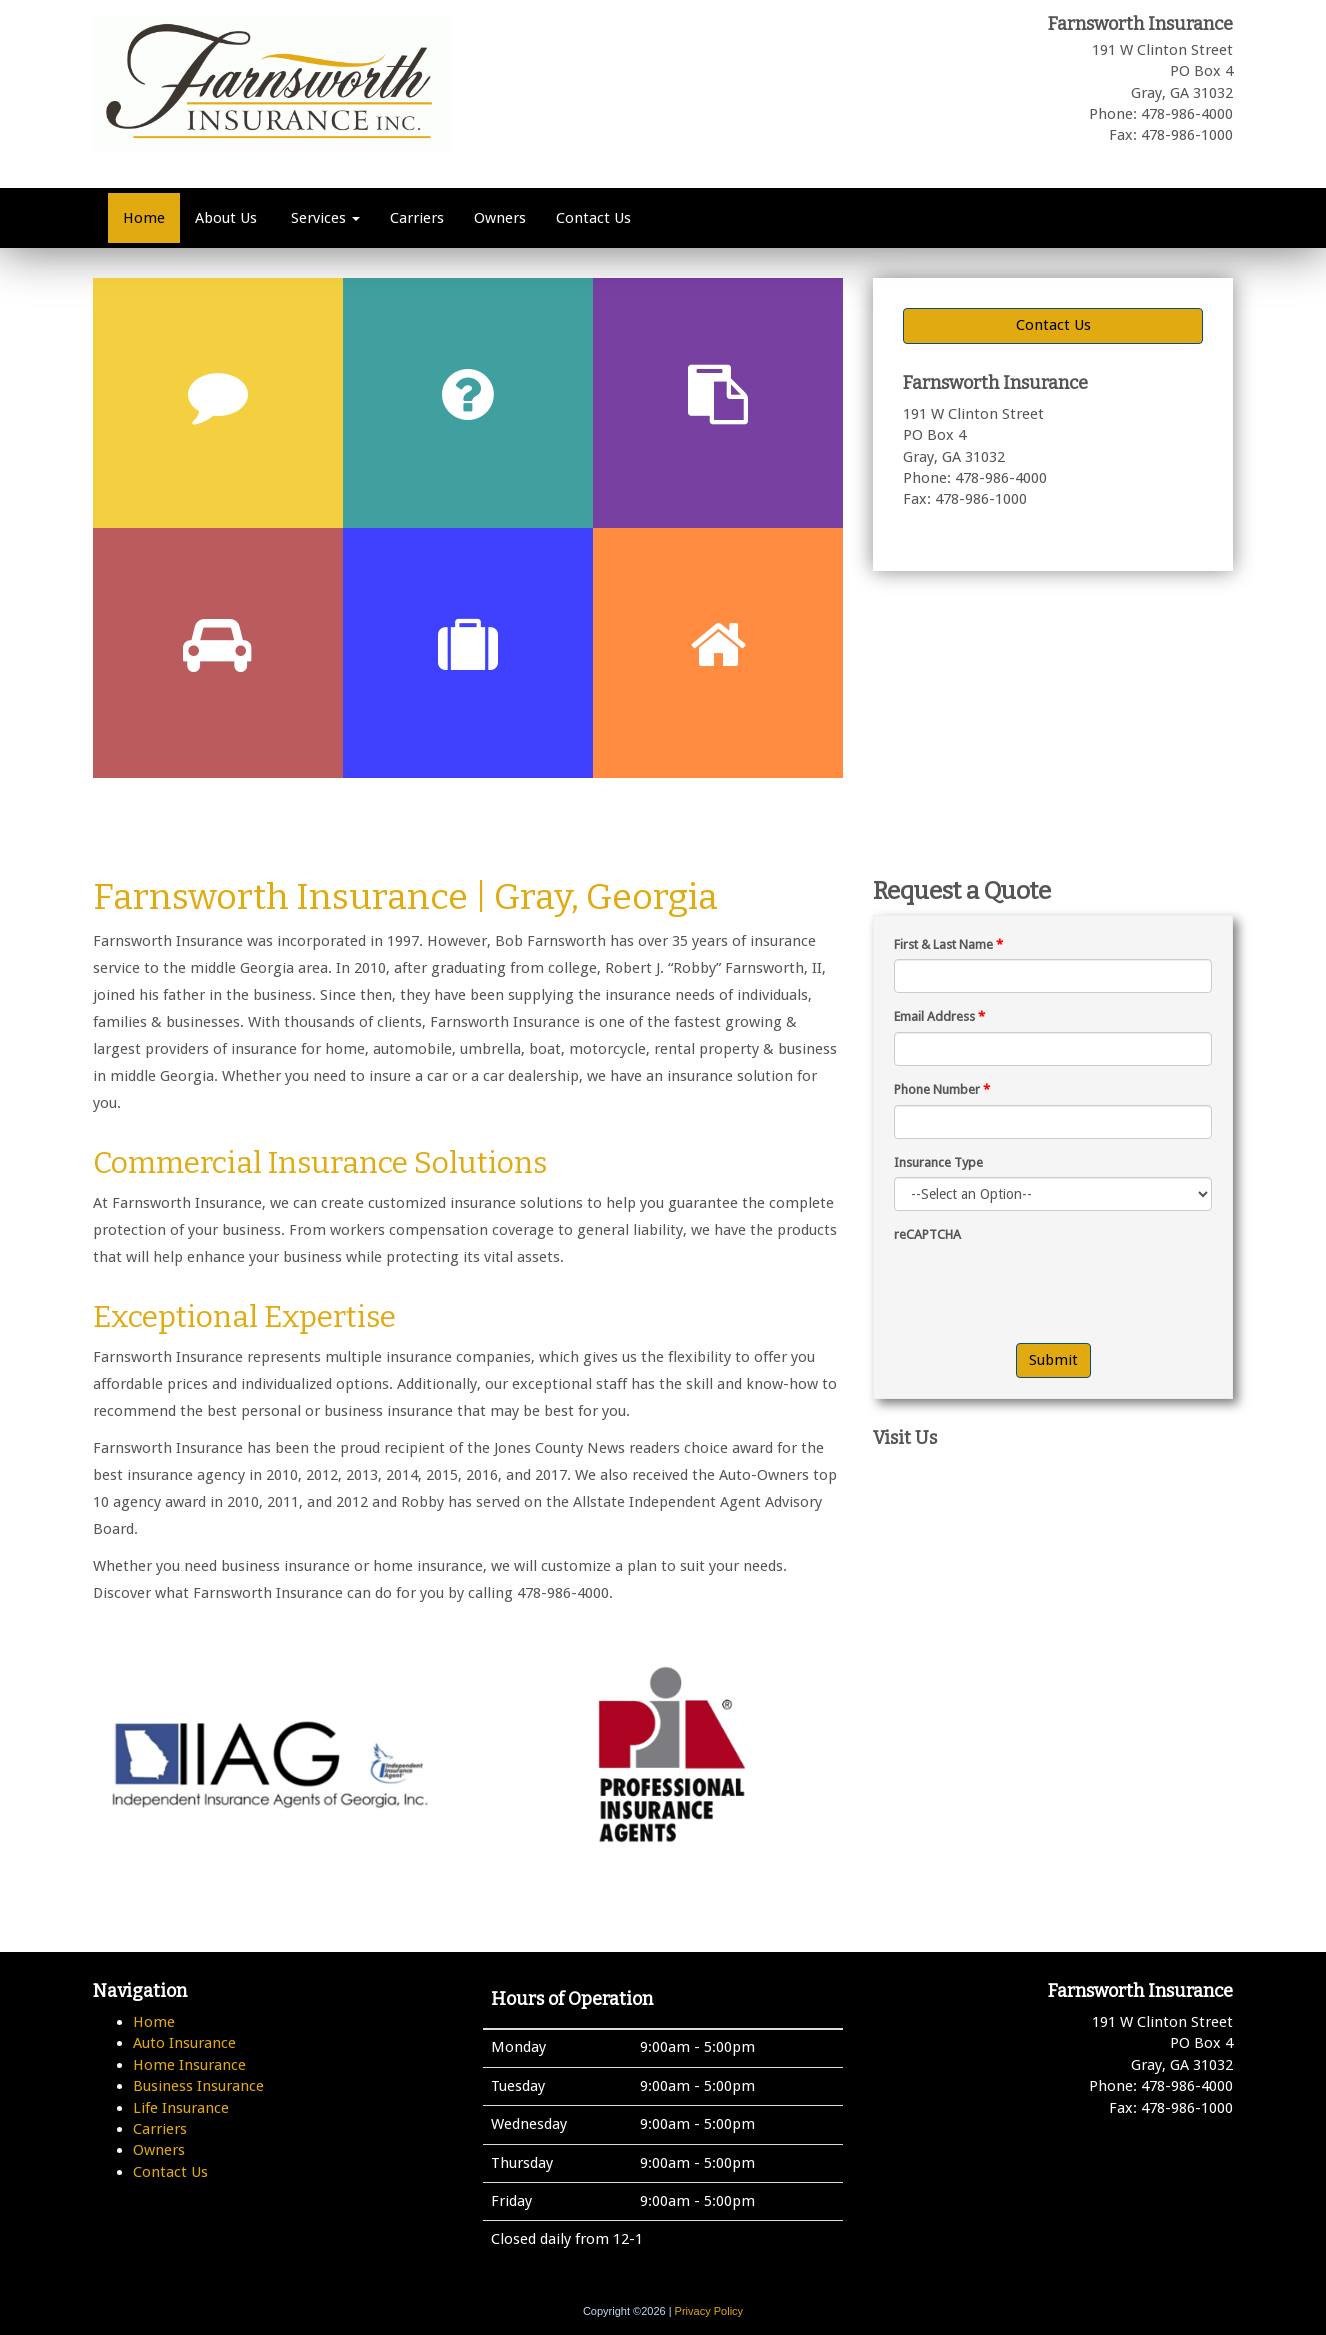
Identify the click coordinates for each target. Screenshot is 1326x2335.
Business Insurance (198, 2086)
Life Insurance (181, 2108)
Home (144, 218)
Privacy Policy (709, 2311)
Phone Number (942, 1089)
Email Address (939, 1016)
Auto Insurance (184, 2043)
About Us (226, 218)
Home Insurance (189, 2065)
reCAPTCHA (927, 1234)
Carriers (417, 218)
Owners (500, 218)
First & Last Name (948, 944)
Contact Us (593, 218)
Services (323, 218)
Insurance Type (938, 1162)
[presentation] (1046, 1289)
